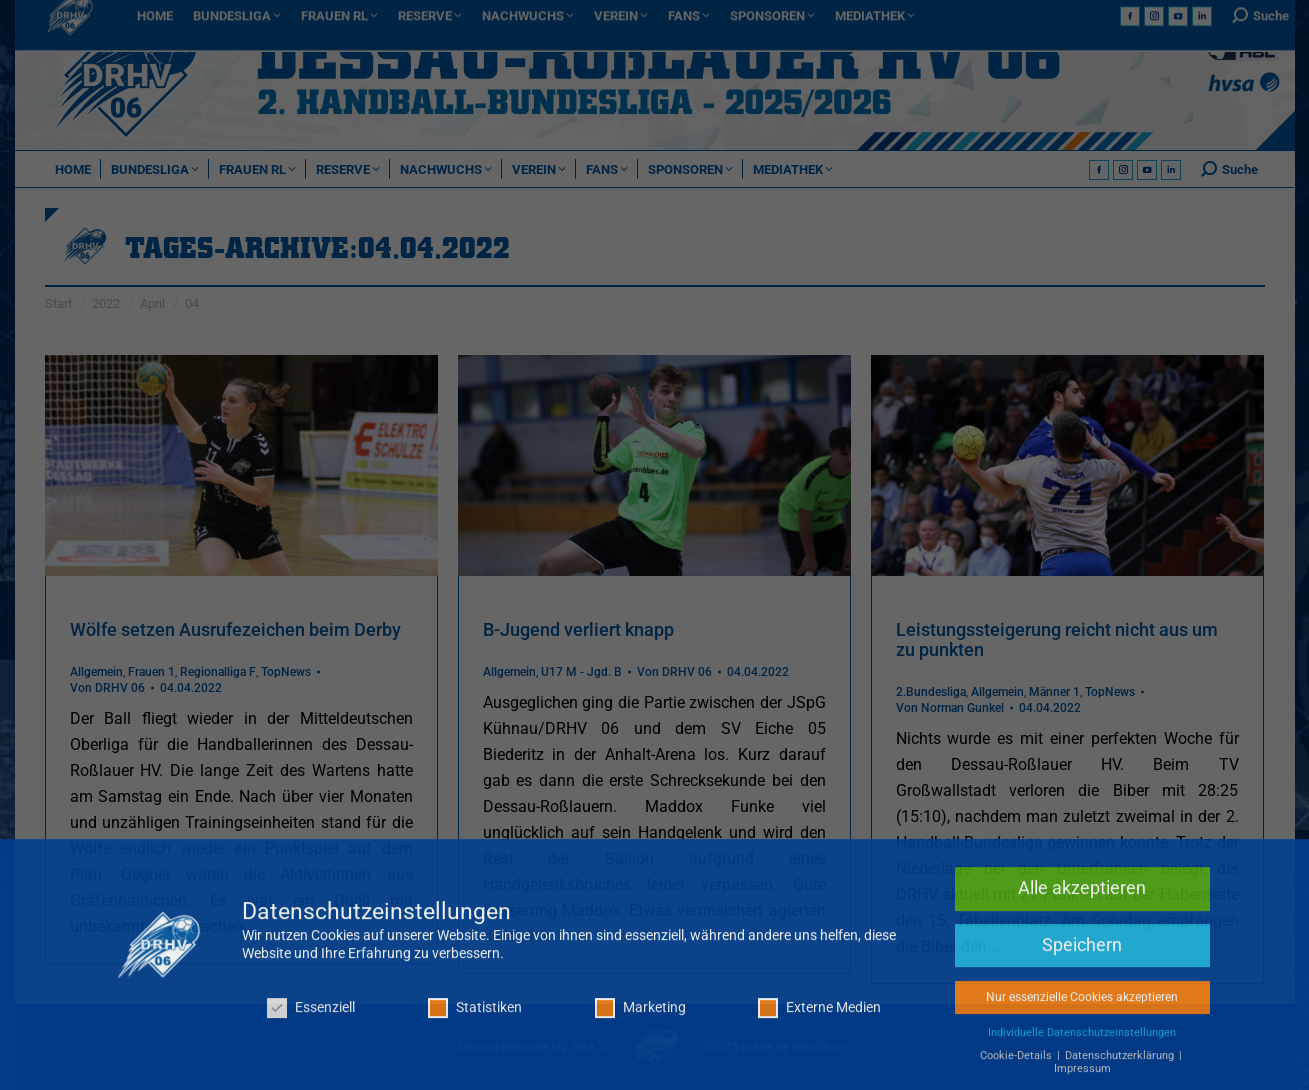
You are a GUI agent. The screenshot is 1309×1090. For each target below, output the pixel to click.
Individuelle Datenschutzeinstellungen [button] (1082, 1042)
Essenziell (311, 1017)
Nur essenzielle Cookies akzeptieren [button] (1082, 1007)
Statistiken (475, 1017)
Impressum (1082, 1078)
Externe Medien (819, 1017)
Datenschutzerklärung (1121, 1065)
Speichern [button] (1082, 955)
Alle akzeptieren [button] (1082, 898)
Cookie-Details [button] (1017, 1065)
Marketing (640, 1017)
